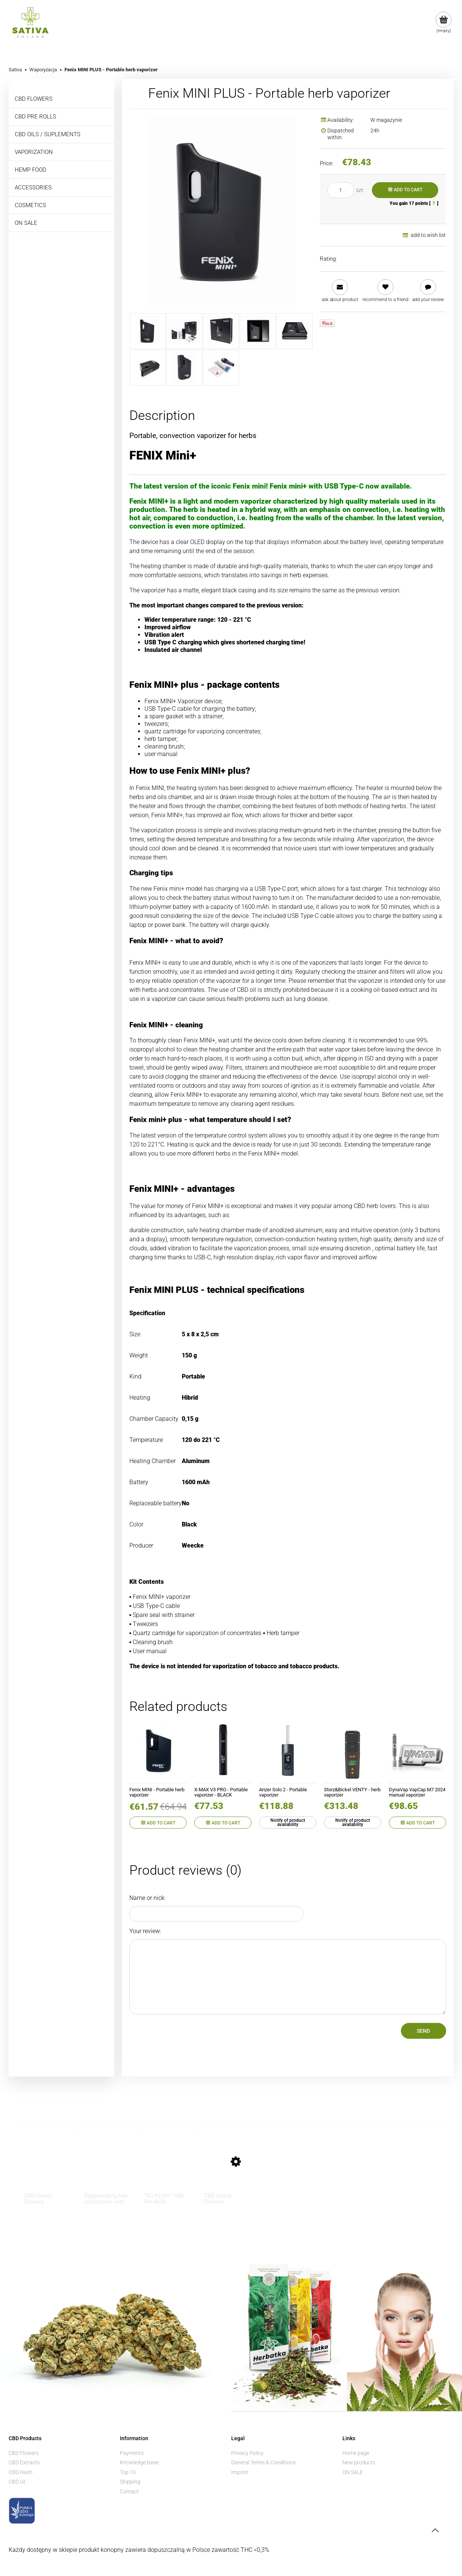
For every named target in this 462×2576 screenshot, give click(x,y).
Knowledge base (139, 2462)
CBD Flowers (23, 2453)
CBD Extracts (24, 2462)
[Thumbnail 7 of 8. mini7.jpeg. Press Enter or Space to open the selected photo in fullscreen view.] (184, 368)
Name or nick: (147, 1897)
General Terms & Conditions (263, 2462)
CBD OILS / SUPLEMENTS (47, 134)
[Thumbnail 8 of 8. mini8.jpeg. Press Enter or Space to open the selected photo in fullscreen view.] (221, 368)
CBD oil (17, 2482)
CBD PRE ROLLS (35, 116)
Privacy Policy (247, 2453)
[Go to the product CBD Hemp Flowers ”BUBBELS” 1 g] (219, 2169)
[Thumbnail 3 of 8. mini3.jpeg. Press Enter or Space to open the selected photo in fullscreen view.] (221, 331)
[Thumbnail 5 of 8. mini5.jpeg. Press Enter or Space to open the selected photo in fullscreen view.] (294, 331)
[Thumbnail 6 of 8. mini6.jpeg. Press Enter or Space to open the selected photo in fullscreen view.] (148, 368)
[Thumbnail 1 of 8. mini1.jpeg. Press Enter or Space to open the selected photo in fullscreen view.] (148, 331)
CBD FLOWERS (33, 98)
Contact (129, 2491)
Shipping (130, 2482)
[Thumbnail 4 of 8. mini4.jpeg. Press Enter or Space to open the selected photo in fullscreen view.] (258, 331)
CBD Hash (20, 2472)
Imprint (239, 2472)
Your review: (145, 1931)
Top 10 (128, 2472)
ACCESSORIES (33, 187)
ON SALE (26, 223)
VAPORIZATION (34, 152)
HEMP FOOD (30, 169)
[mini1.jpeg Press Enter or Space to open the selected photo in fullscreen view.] (221, 211)
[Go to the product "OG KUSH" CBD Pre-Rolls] (159, 2169)
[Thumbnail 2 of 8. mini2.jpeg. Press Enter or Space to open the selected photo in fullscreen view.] (184, 331)
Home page (355, 2453)
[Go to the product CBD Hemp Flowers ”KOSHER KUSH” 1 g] (39, 2169)
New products (358, 2462)
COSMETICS (30, 205)
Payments (132, 2453)
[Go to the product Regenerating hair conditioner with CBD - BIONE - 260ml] (99, 2169)
